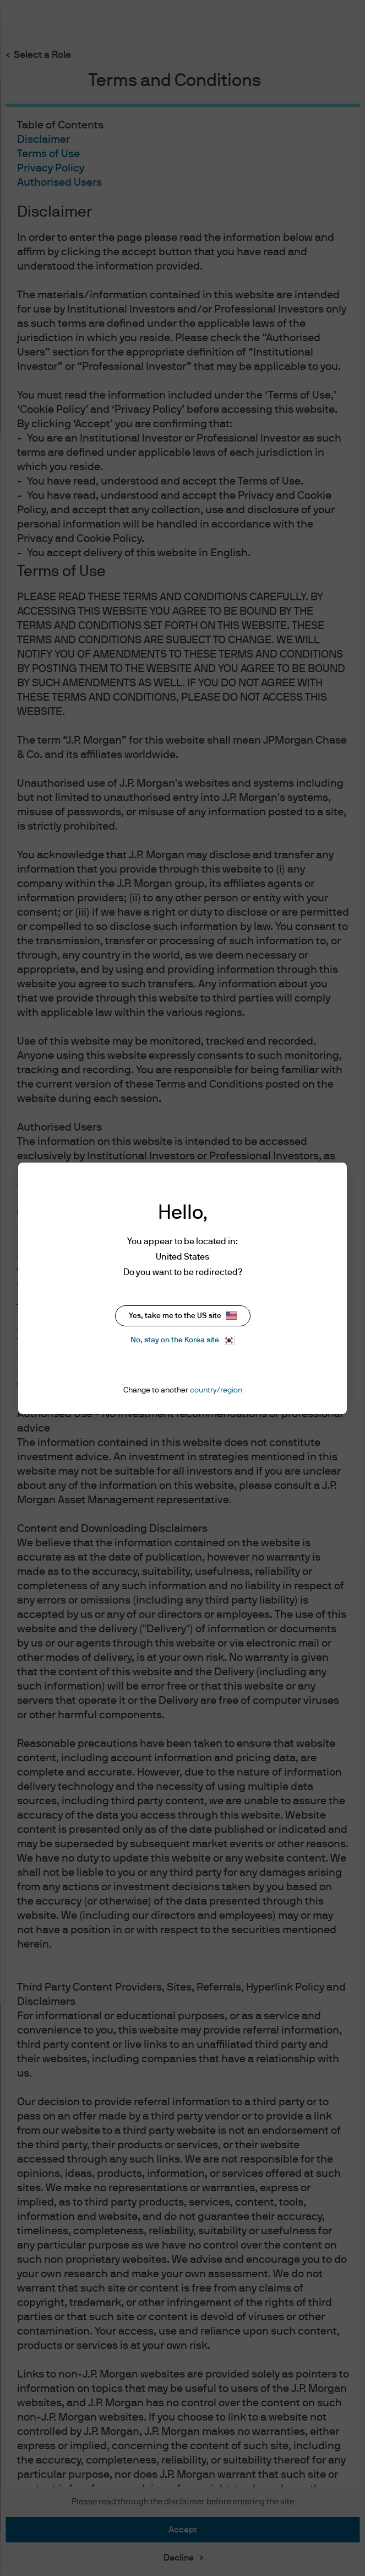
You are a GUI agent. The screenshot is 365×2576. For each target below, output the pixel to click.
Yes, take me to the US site (183, 1315)
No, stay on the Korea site (182, 1340)
